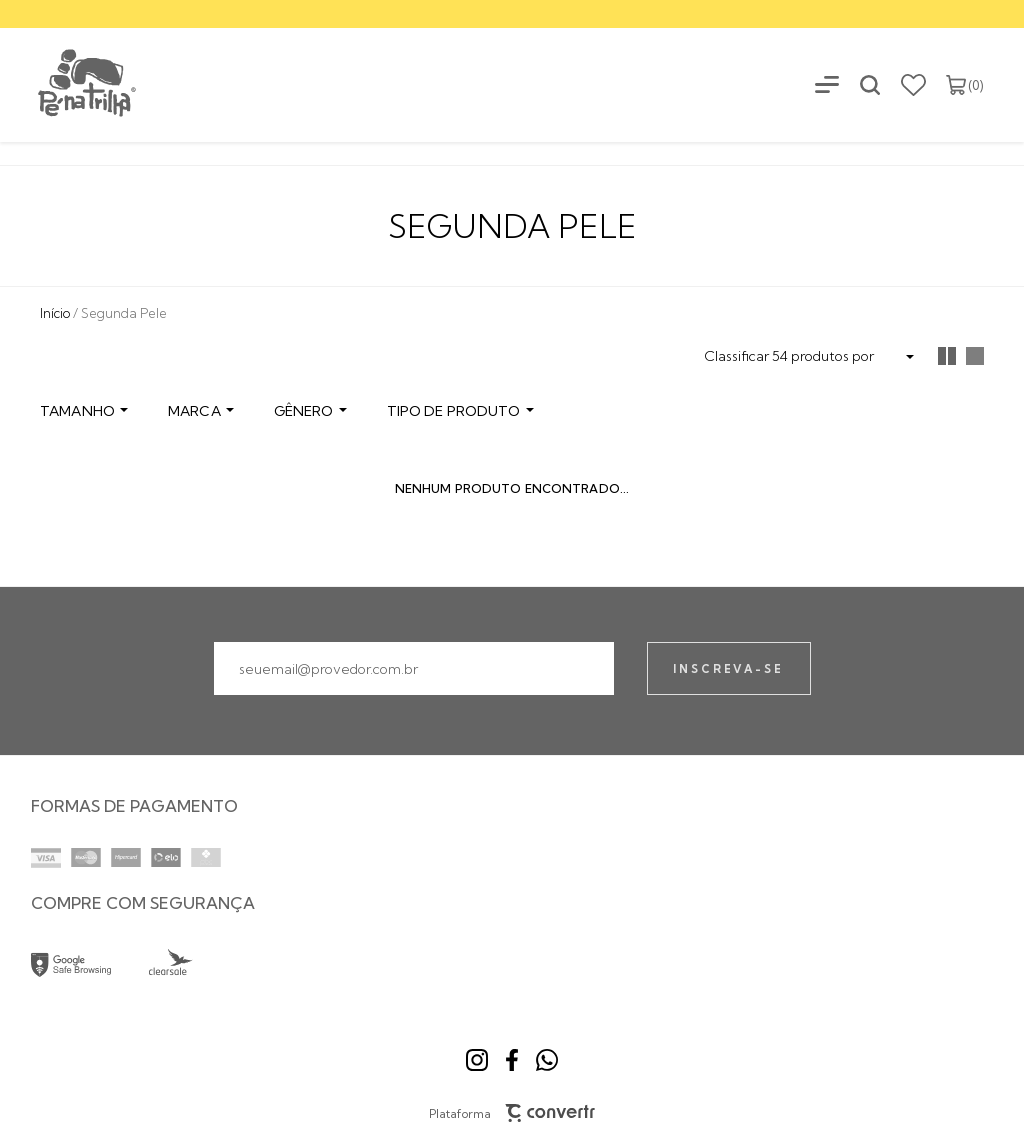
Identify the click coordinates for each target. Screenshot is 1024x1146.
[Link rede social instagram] (477, 1060)
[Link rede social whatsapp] (547, 1060)
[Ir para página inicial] (55, 313)
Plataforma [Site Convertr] (512, 1113)
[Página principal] (69, 84)
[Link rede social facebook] (512, 1060)
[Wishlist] (913, 85)
